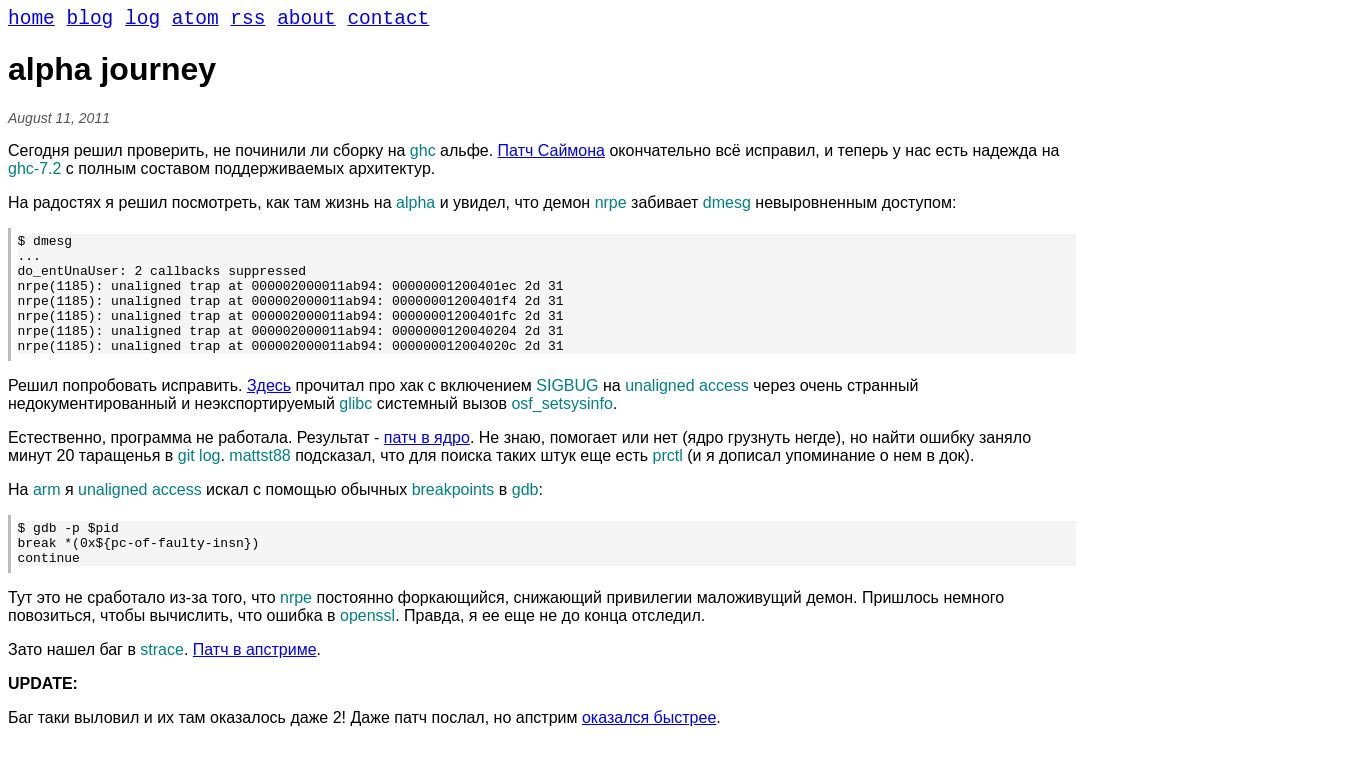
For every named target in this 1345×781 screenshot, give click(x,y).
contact (388, 21)
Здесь (269, 414)
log (142, 21)
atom (195, 21)
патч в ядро (427, 466)
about (306, 21)
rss (247, 21)
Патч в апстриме (255, 687)
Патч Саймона (551, 155)
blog (90, 21)
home (31, 21)
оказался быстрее (649, 755)
